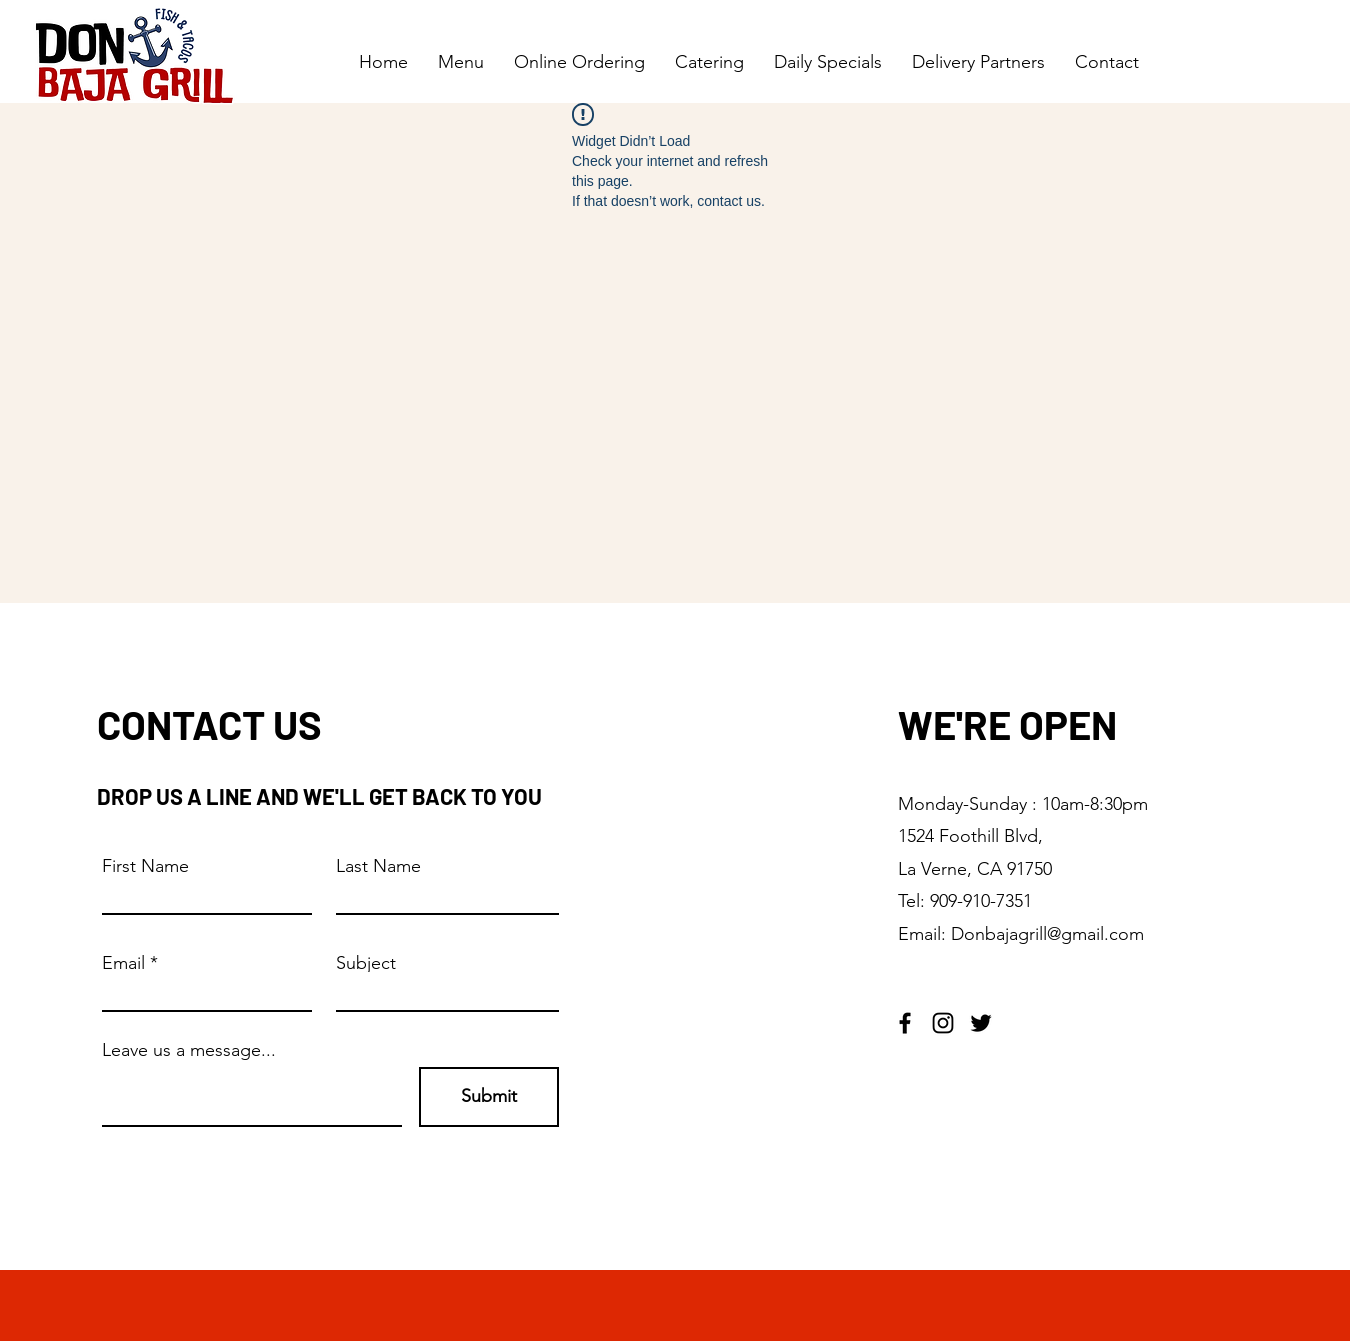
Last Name (378, 866)
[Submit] (489, 1097)
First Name (145, 866)
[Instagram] (943, 1023)
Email (123, 963)
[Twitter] (981, 1023)
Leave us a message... (189, 1050)
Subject (366, 963)
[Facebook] (905, 1023)
